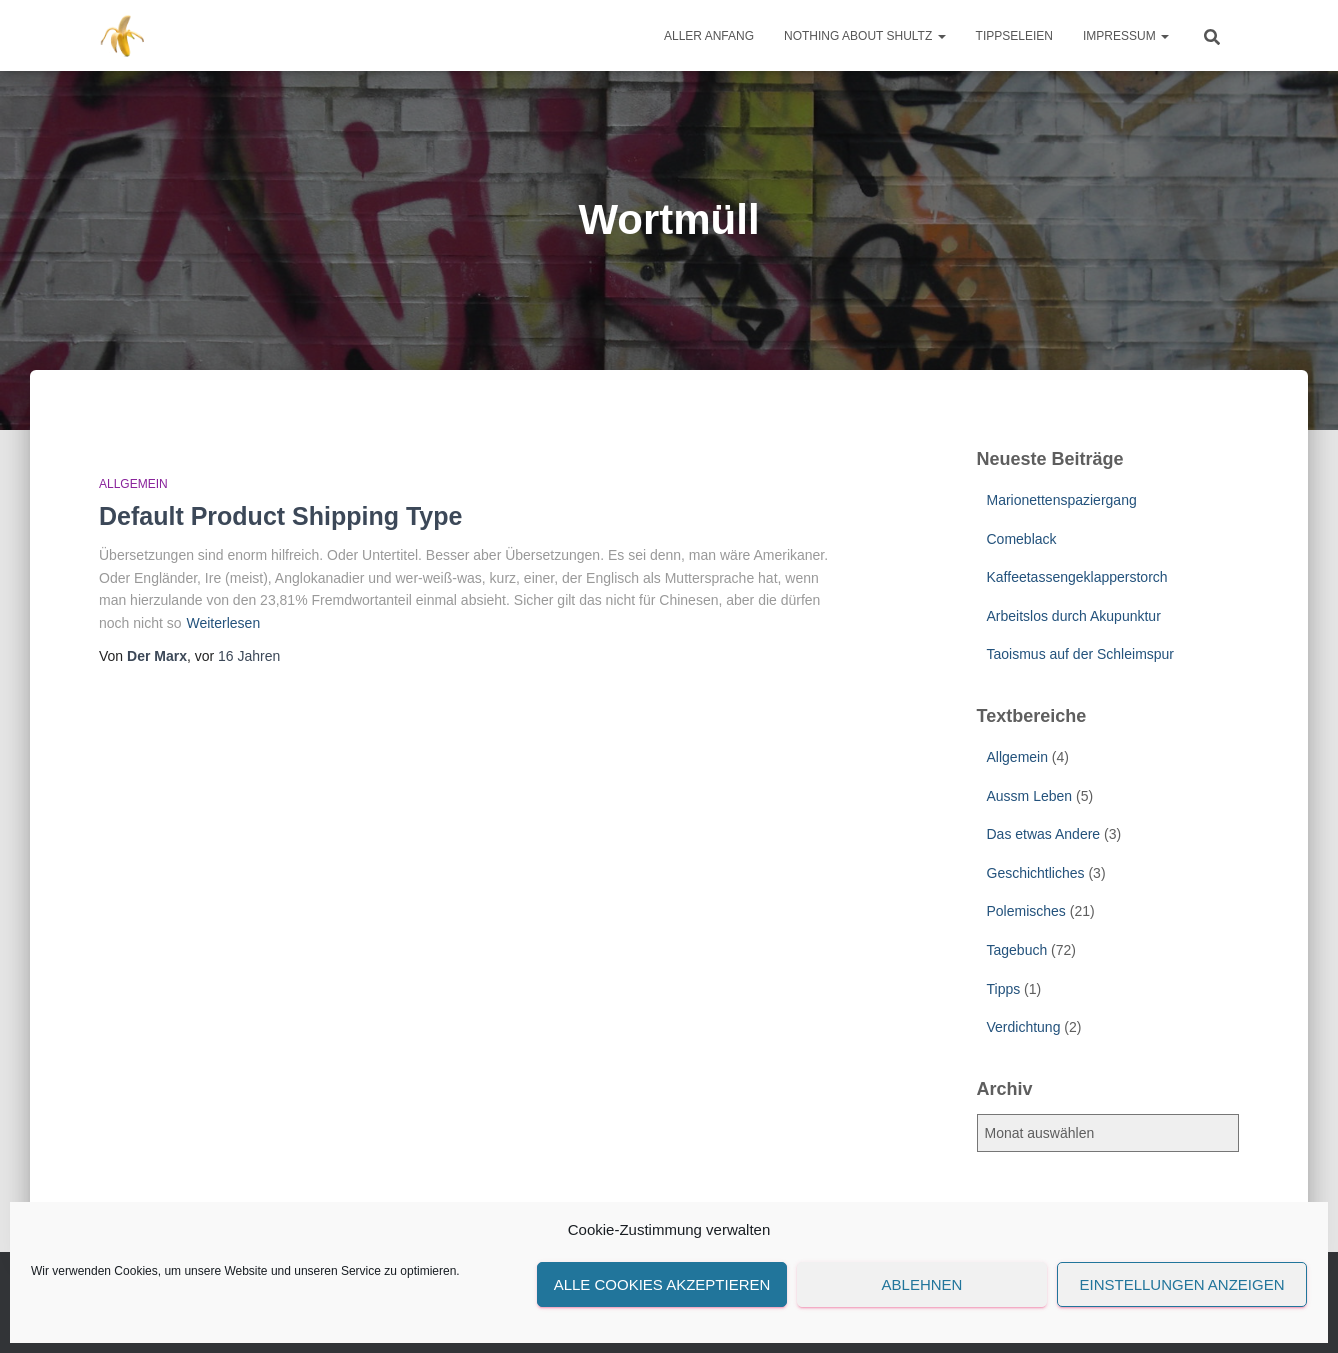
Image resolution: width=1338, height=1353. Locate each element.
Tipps (1004, 989)
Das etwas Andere (1044, 834)
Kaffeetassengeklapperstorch (1077, 577)
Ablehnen (922, 1284)
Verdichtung (1024, 1027)
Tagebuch (1017, 950)
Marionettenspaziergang (1062, 500)
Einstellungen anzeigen (1181, 1284)
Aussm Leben (1030, 796)
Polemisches (1026, 911)
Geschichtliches (1036, 873)
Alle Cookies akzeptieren (662, 1284)
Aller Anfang (709, 36)
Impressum (1126, 36)
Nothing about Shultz (865, 36)
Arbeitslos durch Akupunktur (1074, 616)
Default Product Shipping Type (280, 516)
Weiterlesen (224, 623)
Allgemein (133, 484)
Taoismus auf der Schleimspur (1081, 654)
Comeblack (1022, 539)
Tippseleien (1014, 36)
